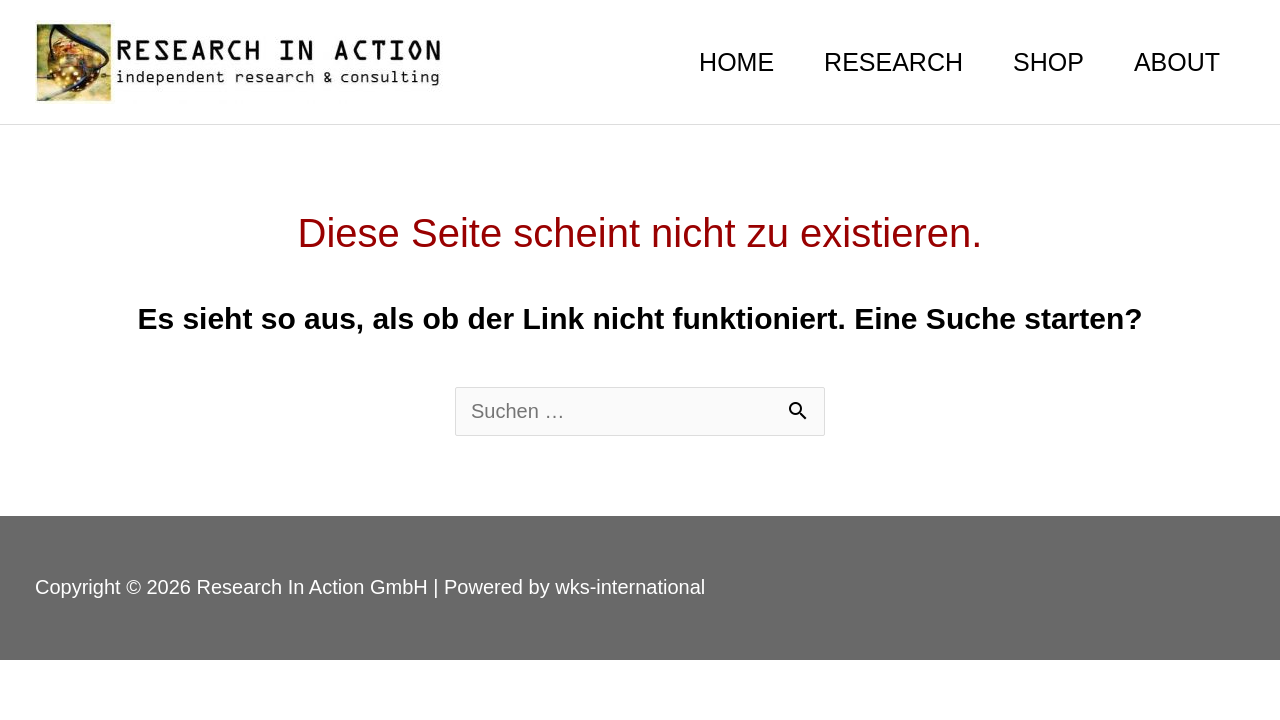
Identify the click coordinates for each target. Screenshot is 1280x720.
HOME (736, 62)
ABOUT (1177, 62)
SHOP (1048, 62)
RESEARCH (893, 62)
